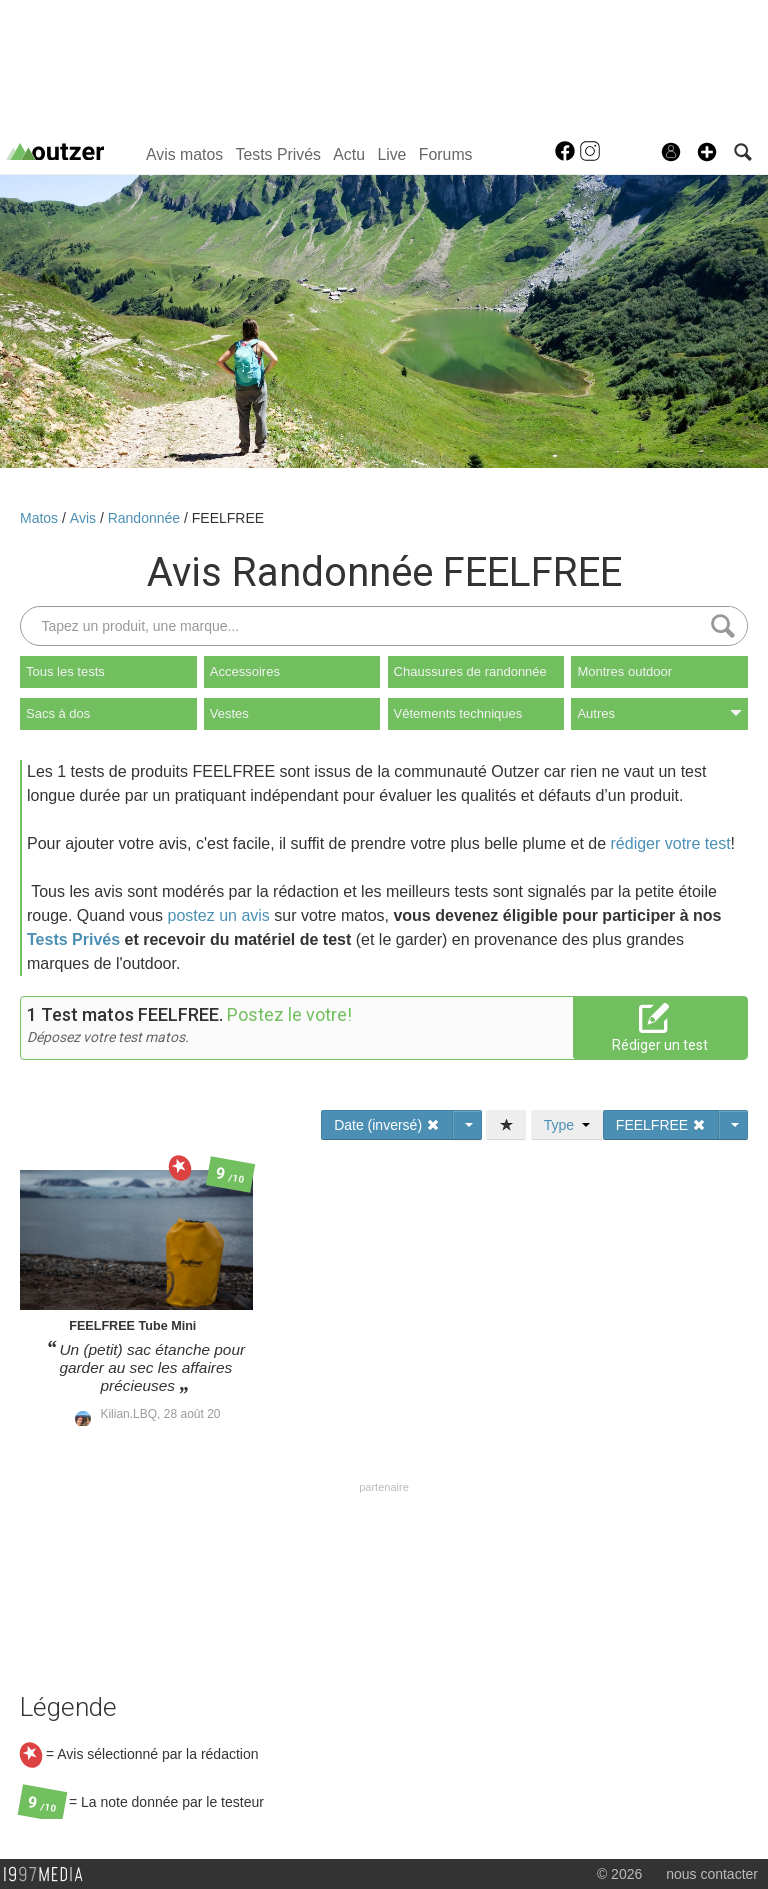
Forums (446, 154)
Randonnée (146, 518)
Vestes (229, 713)
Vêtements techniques (458, 713)
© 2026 (619, 1874)
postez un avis (219, 915)
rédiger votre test (671, 843)
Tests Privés (278, 154)
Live (391, 154)
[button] (707, 152)
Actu (349, 154)
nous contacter (712, 1874)
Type (567, 1125)
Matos (41, 518)
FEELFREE (228, 518)
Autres (659, 713)
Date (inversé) (387, 1125)
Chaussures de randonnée (470, 671)
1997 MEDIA (49, 1875)
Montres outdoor (624, 671)
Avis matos (184, 154)
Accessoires (245, 671)
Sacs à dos (58, 713)
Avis (85, 518)
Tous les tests (65, 671)
